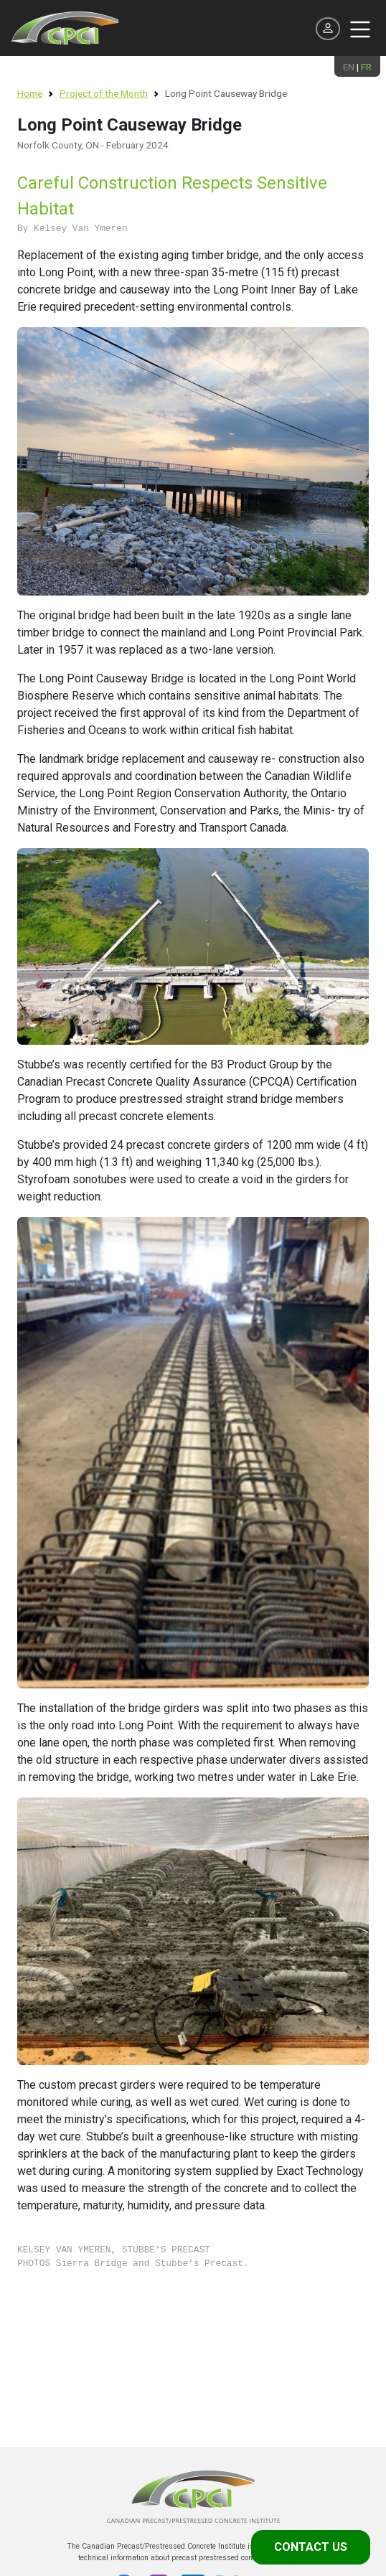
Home (29, 93)
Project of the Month (104, 93)
